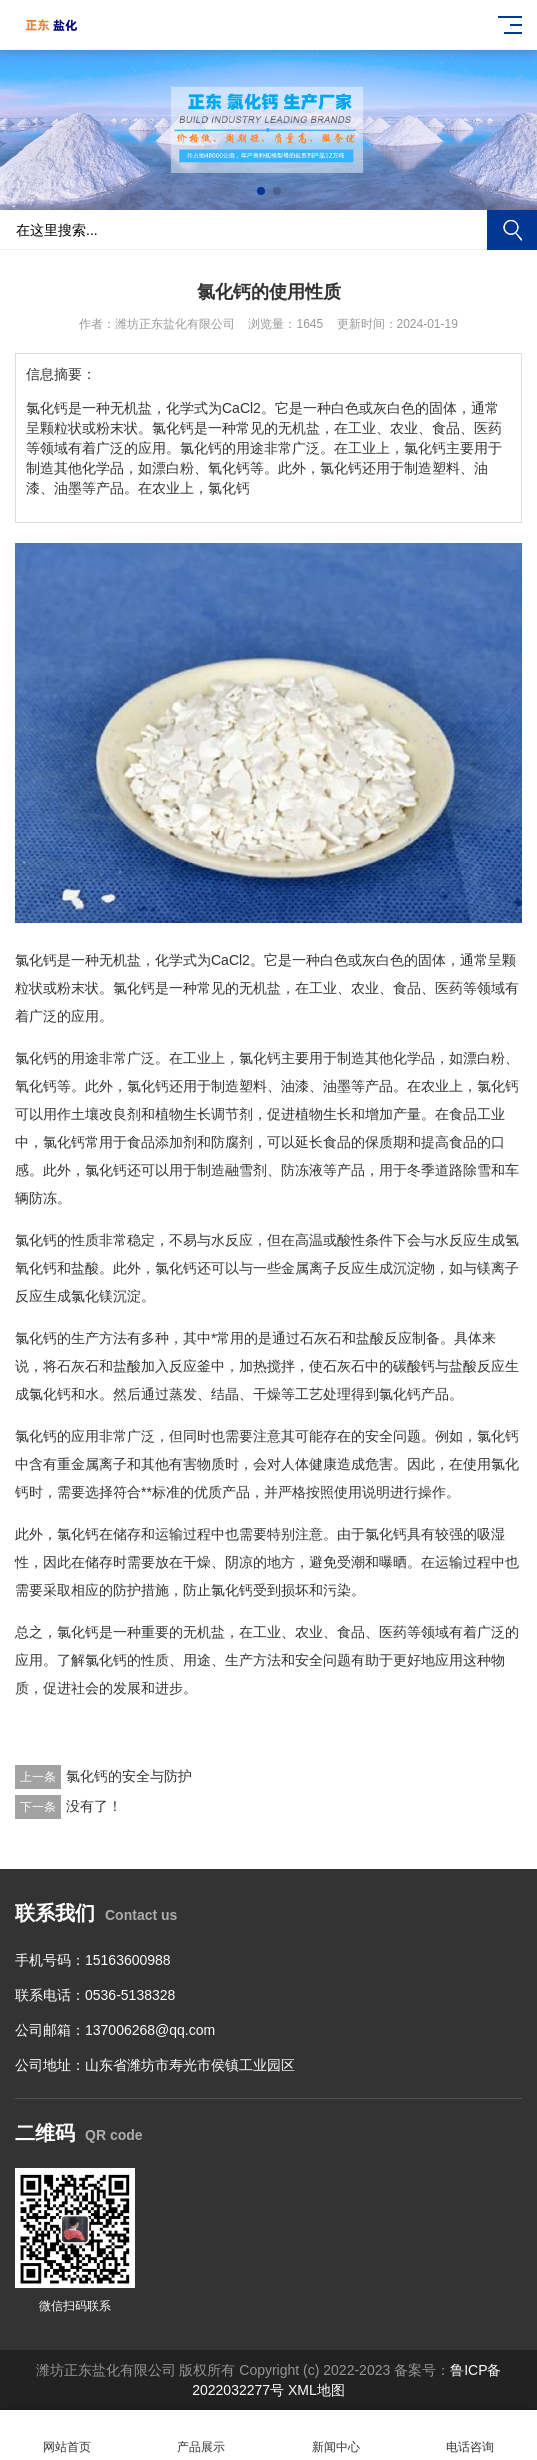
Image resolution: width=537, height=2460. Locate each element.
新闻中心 (336, 2435)
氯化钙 (36, 960)
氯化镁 (92, 1296)
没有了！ (94, 1806)
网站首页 (67, 2435)
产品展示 (201, 2435)
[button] (261, 191)
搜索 (512, 230)
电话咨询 (470, 2435)
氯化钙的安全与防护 (129, 1776)
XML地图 (316, 2390)
